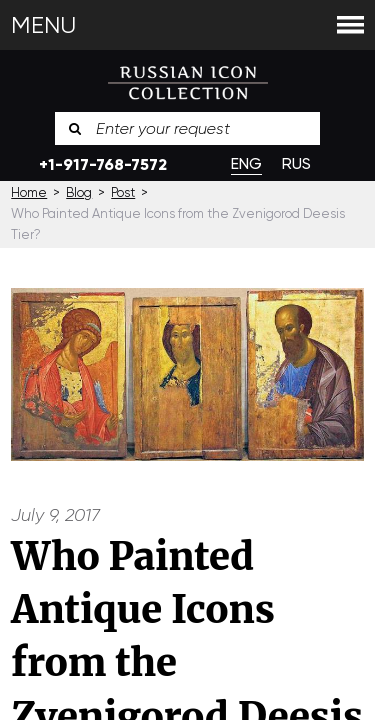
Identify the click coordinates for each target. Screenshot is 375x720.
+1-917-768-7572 (103, 164)
